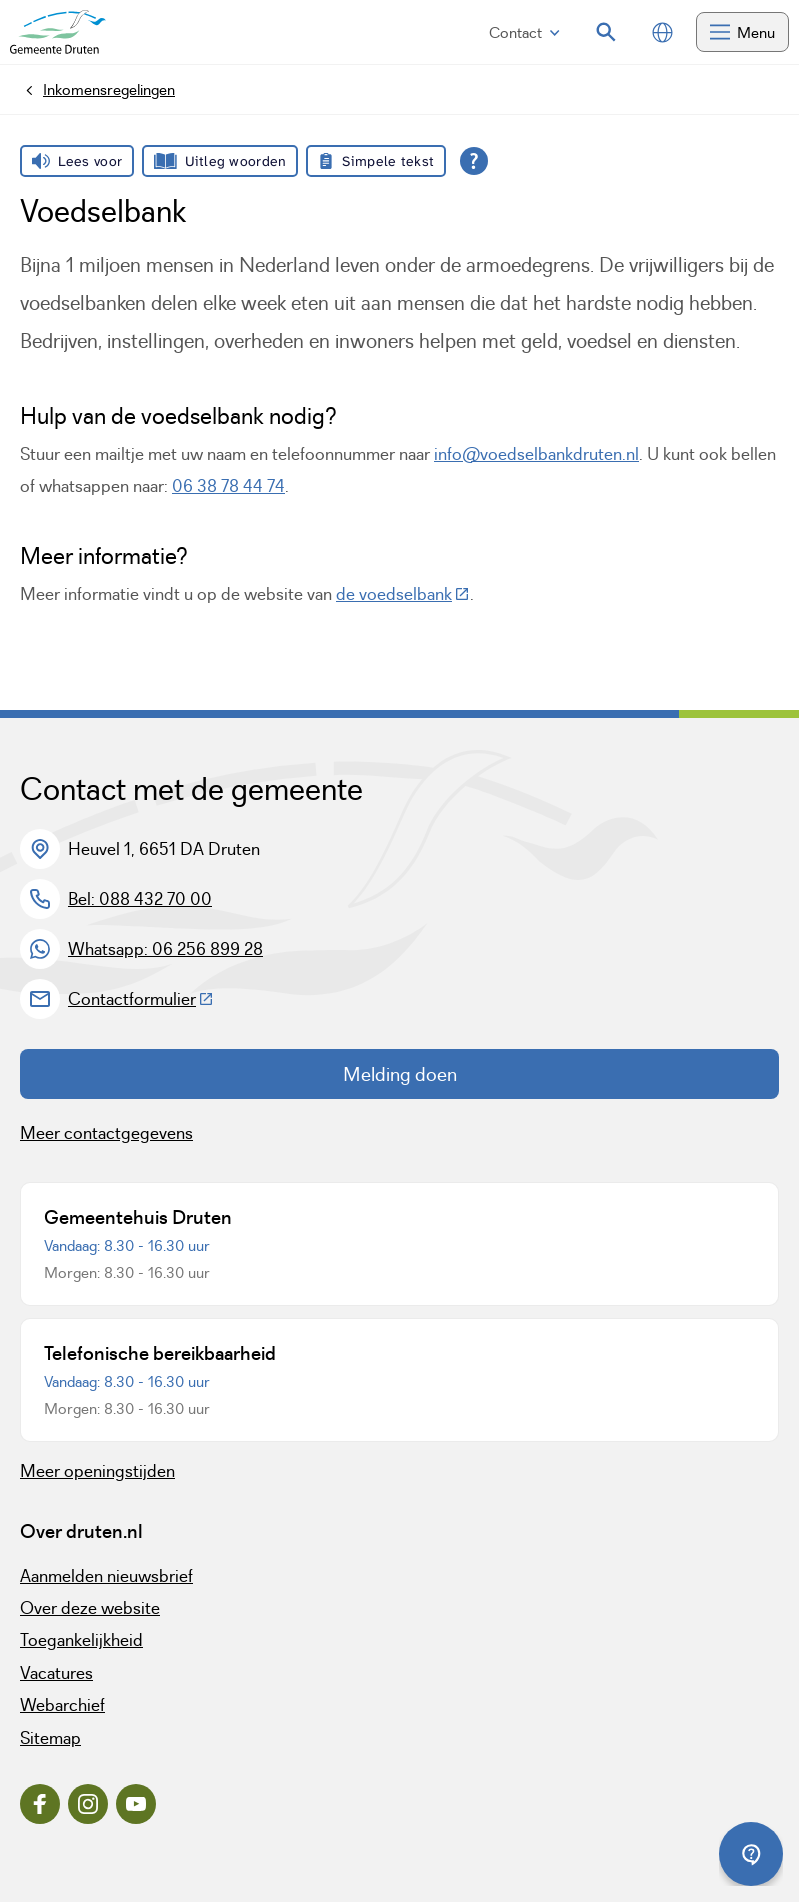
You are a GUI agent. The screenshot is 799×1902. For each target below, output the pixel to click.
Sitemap (50, 1738)
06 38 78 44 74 (228, 486)
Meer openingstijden (97, 1471)
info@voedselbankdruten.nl (536, 454)
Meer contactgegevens (106, 1133)
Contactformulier (141, 999)
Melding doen (400, 1074)
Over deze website (90, 1608)
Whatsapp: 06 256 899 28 (165, 949)
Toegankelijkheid (81, 1640)
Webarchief (62, 1705)
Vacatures (56, 1673)
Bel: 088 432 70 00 (140, 899)
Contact (524, 32)
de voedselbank (403, 594)
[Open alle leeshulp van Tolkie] (474, 161)
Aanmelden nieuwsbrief (106, 1576)
